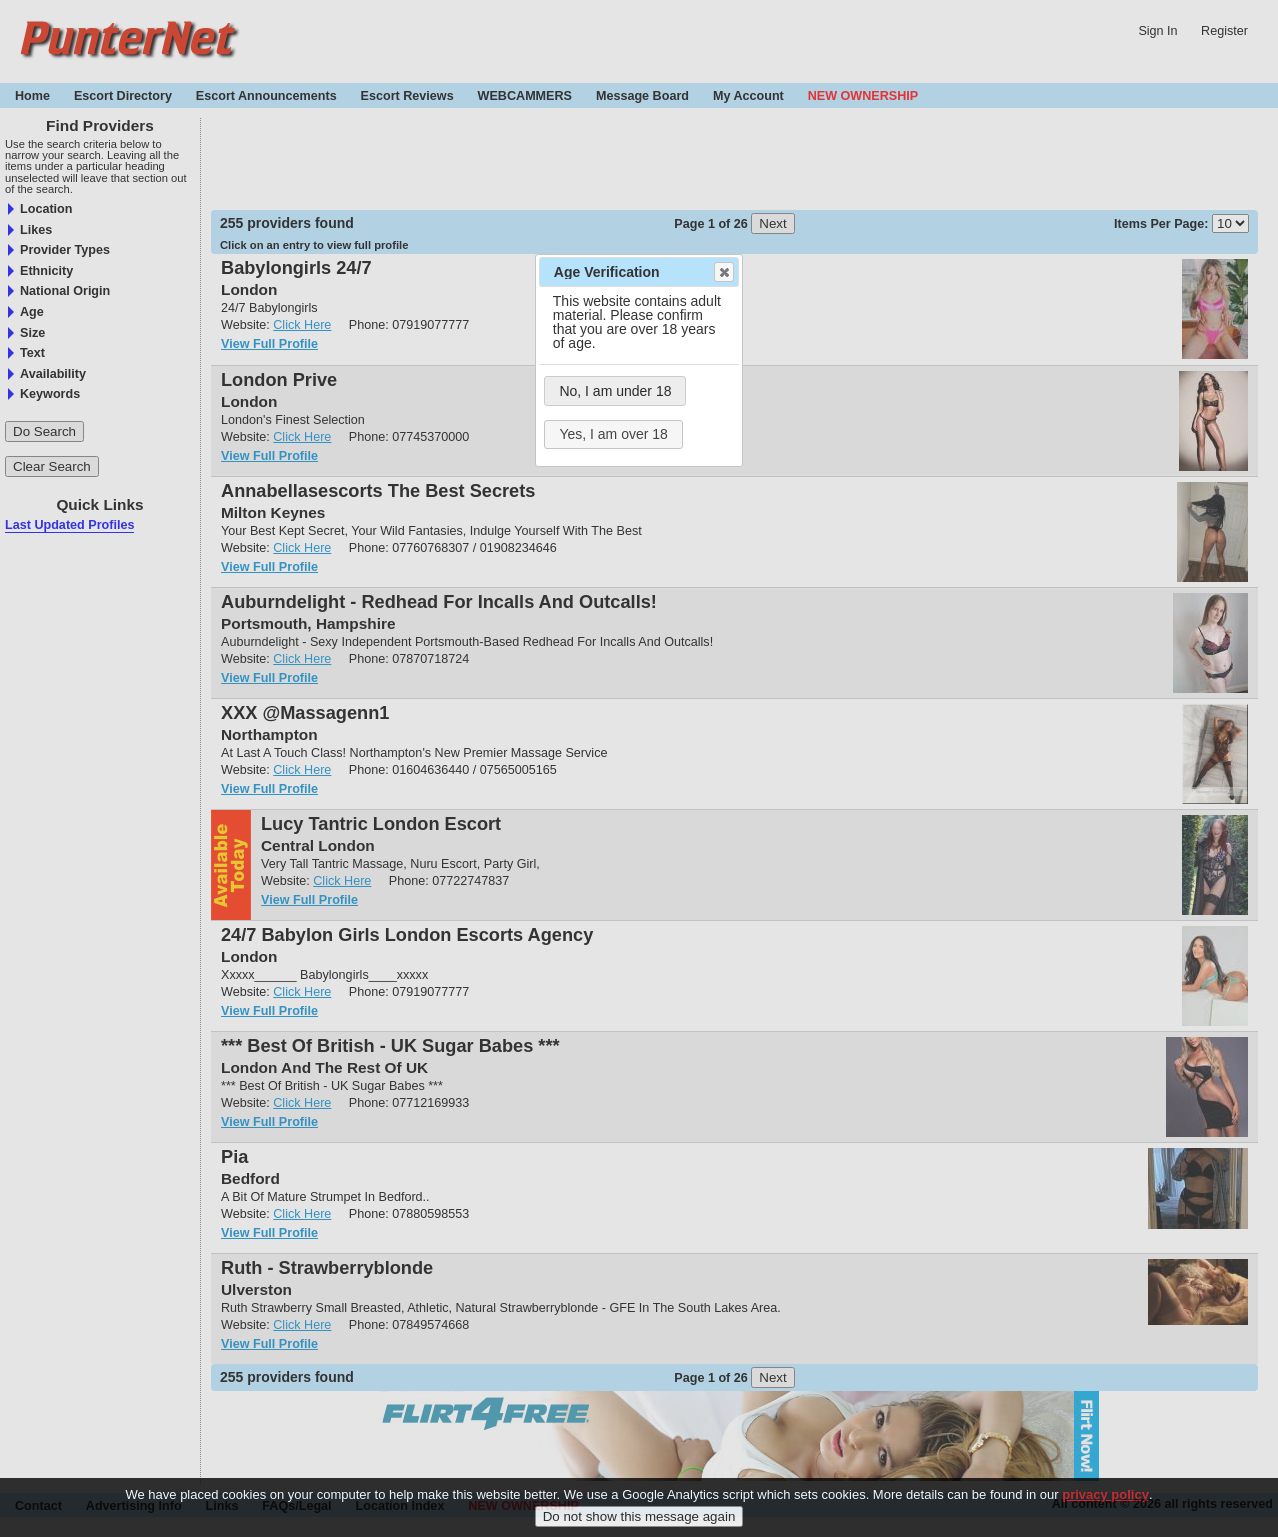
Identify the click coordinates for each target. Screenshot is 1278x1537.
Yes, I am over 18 (613, 434)
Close (723, 272)
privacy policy (1105, 1494)
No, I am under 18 (615, 391)
